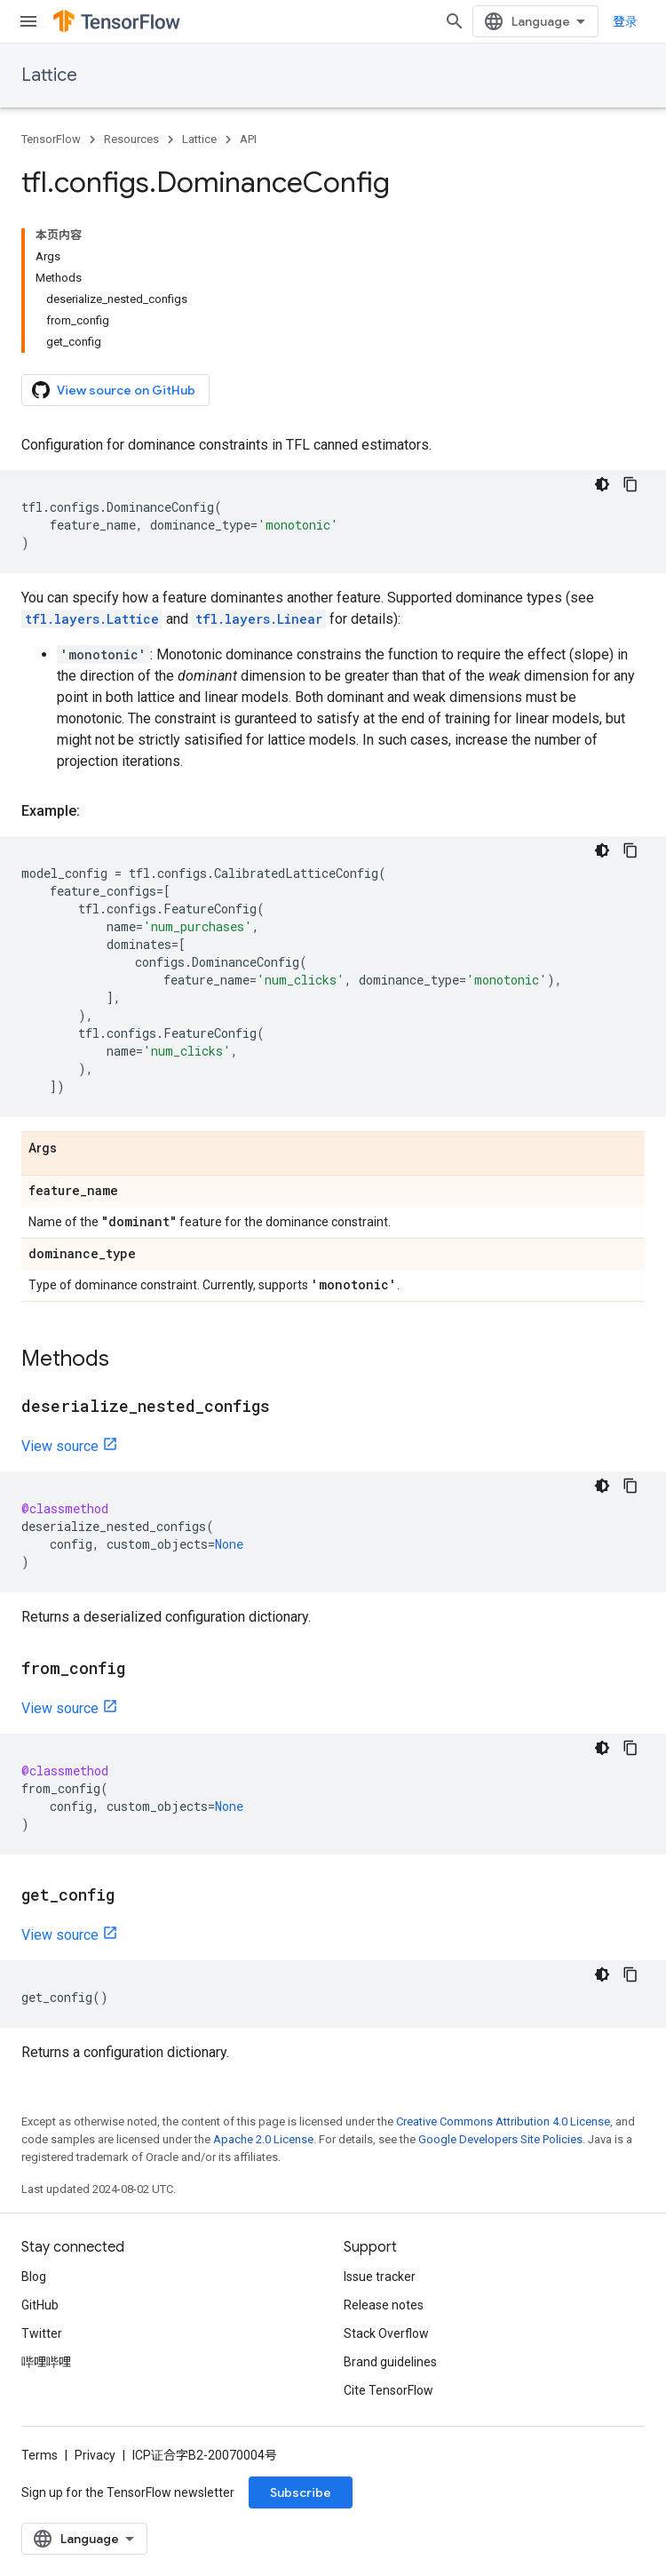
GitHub (40, 2305)
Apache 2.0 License (263, 2139)
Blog (33, 2276)
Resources (131, 139)
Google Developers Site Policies (500, 2139)
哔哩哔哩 (46, 2362)
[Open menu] (28, 21)
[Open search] (454, 21)
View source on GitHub (113, 390)
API (248, 139)
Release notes (384, 2305)
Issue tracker (380, 2276)
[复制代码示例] (630, 484)
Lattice (49, 75)
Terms (39, 2455)
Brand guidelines (390, 2362)
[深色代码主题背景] (602, 484)
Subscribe (300, 2492)
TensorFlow (51, 139)
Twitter (41, 2333)
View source (60, 1446)
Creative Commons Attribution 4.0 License (503, 2121)
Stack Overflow (386, 2333)
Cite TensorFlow (388, 2390)
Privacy (95, 2455)
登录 (625, 21)
